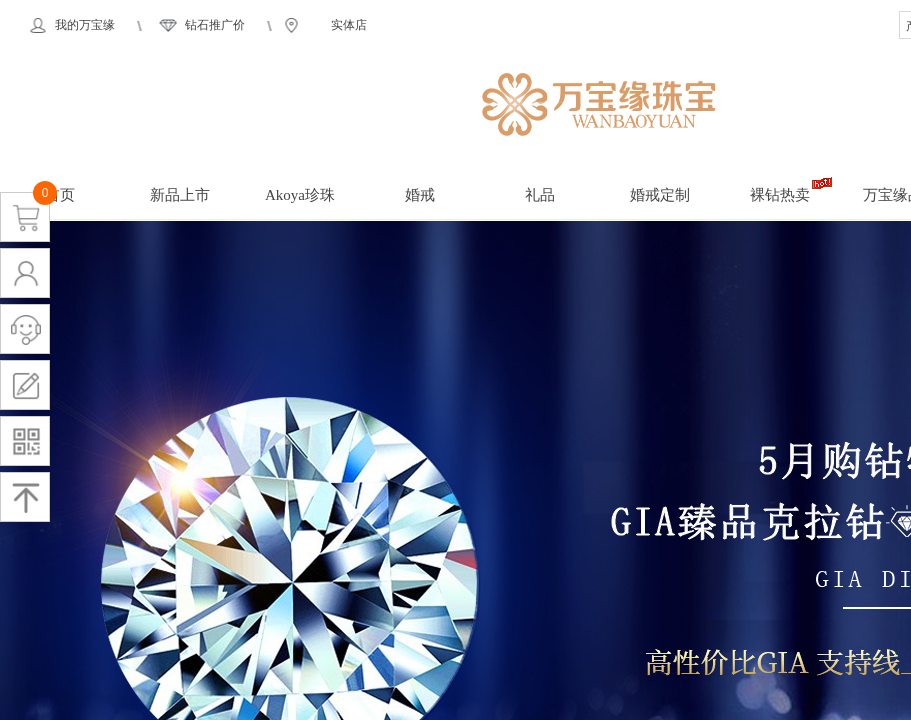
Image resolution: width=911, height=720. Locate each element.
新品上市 (180, 195)
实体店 (349, 25)
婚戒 (420, 195)
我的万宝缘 (85, 25)
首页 (60, 195)
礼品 (540, 195)
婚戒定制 (660, 195)
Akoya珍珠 (300, 195)
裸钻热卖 (780, 195)
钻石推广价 (215, 25)
